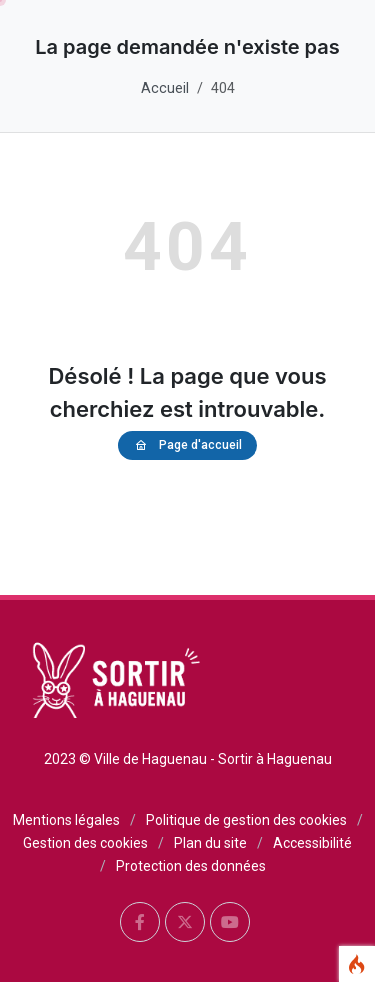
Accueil (165, 88)
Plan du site (210, 843)
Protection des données (191, 866)
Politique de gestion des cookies (246, 820)
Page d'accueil (187, 445)
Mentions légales (66, 820)
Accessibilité (312, 843)
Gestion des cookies (85, 843)
